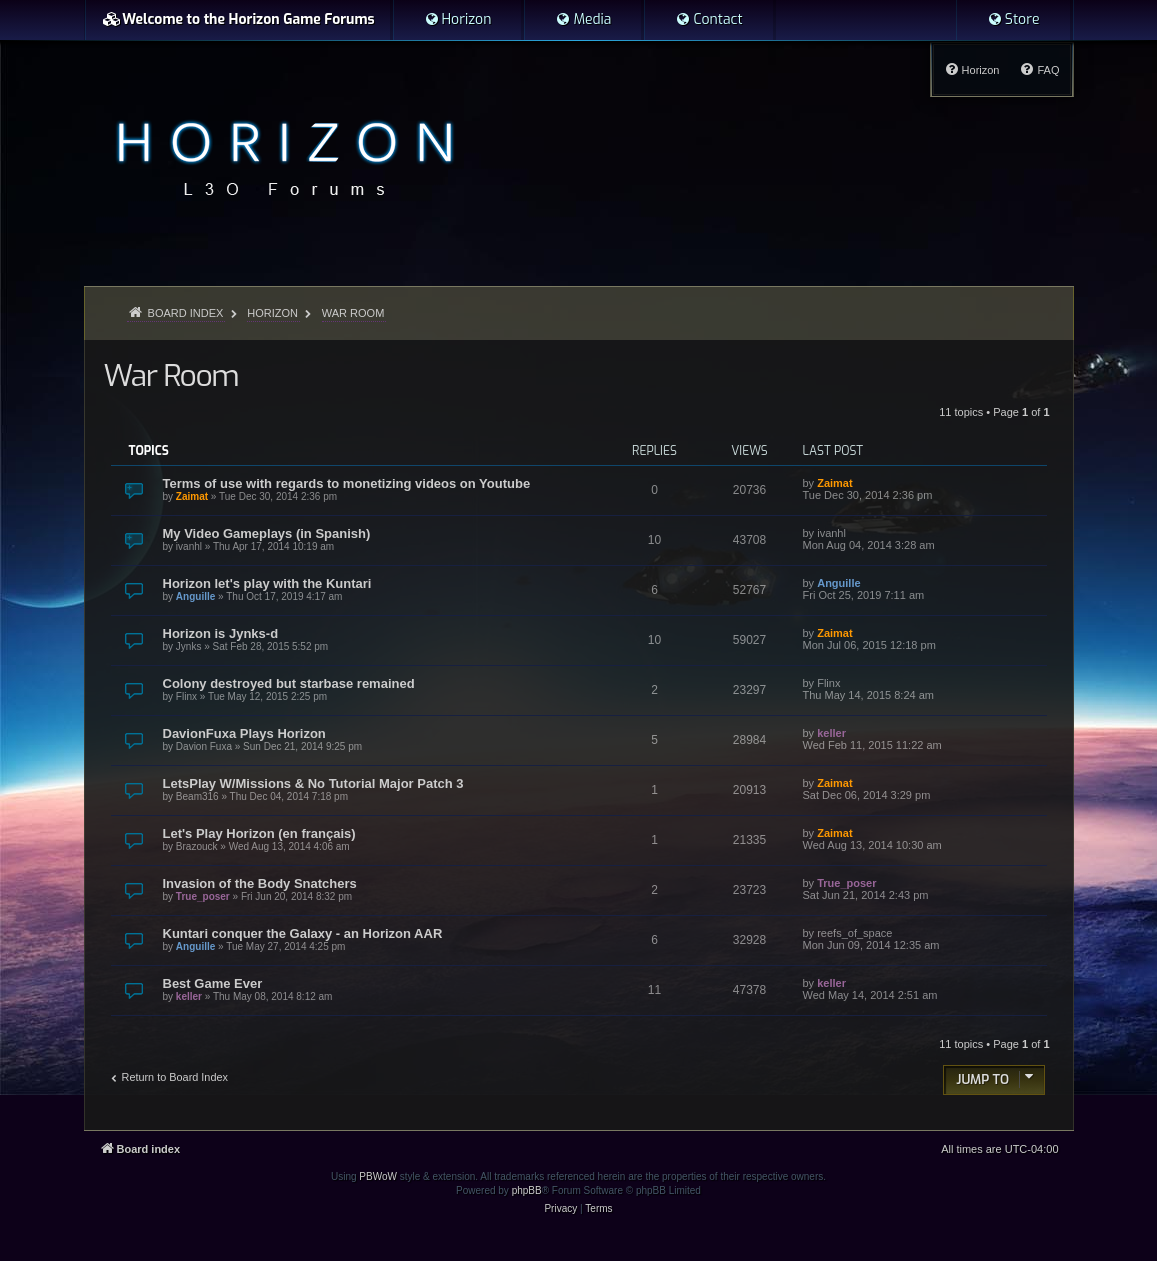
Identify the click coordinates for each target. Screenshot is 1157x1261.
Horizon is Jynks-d (221, 633)
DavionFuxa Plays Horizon (244, 733)
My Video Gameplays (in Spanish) (267, 533)
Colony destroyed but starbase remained (289, 683)
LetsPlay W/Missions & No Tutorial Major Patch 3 (313, 783)
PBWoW (378, 1176)
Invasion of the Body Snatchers (260, 883)
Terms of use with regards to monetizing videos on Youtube (347, 483)
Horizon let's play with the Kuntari (267, 583)
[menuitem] (458, 20)
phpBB (527, 1190)
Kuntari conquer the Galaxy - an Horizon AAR (303, 933)
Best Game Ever (213, 983)
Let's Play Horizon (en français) (259, 833)
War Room (171, 376)
